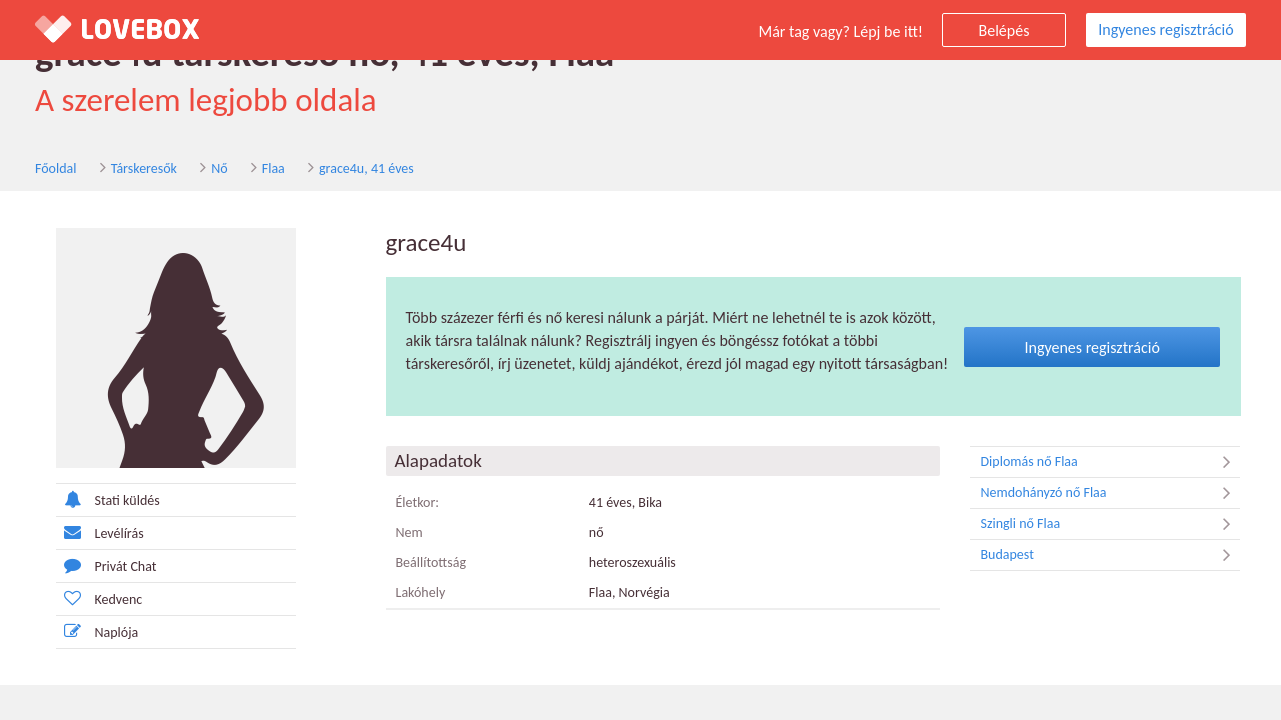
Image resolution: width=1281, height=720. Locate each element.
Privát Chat (106, 565)
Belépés (1004, 30)
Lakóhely (421, 592)
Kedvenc (99, 598)
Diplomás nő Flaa (1110, 462)
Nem (409, 532)
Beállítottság (431, 562)
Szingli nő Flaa (1110, 524)
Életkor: (418, 502)
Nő (219, 168)
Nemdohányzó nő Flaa (1110, 493)
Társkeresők (144, 168)
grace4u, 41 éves (366, 168)
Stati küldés (108, 499)
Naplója (97, 631)
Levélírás (100, 532)
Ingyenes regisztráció (1165, 29)
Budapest (1110, 555)
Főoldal (56, 168)
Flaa (273, 168)
